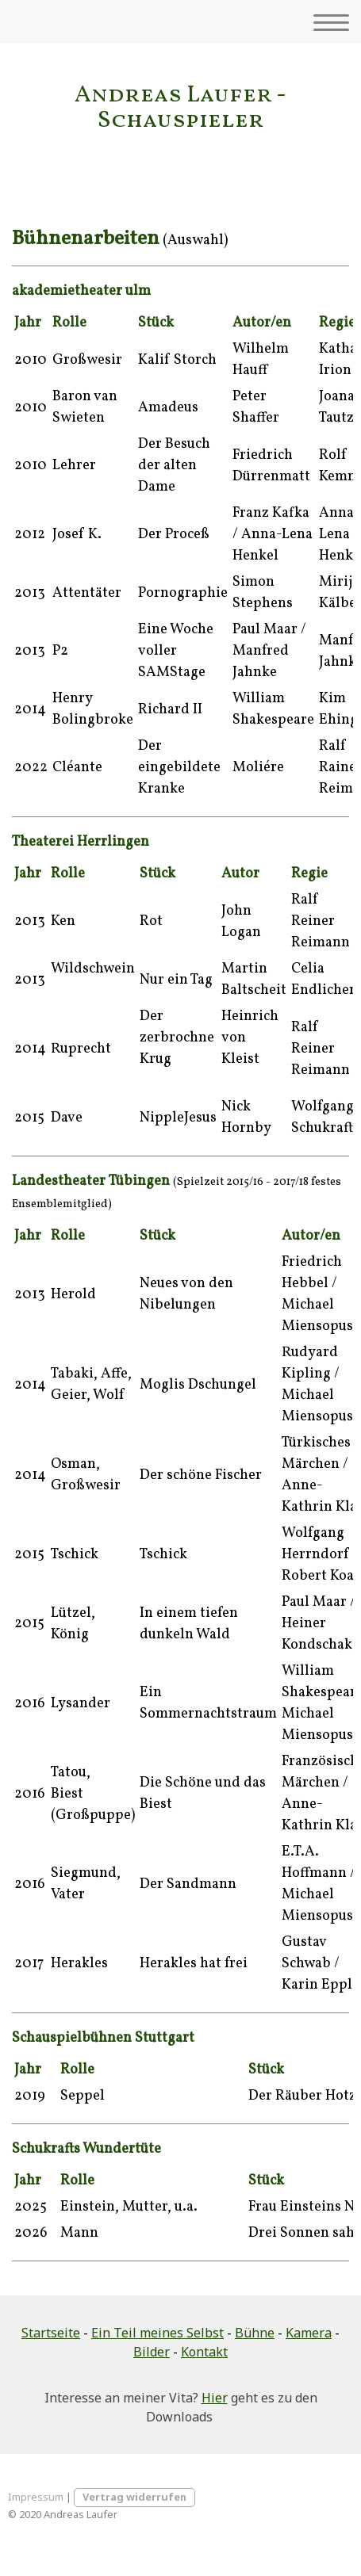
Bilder (151, 2351)
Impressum (35, 2497)
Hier (215, 2397)
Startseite (50, 2332)
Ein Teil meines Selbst (157, 2332)
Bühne (255, 2332)
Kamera (309, 2332)
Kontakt (204, 2351)
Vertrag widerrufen (134, 2497)
